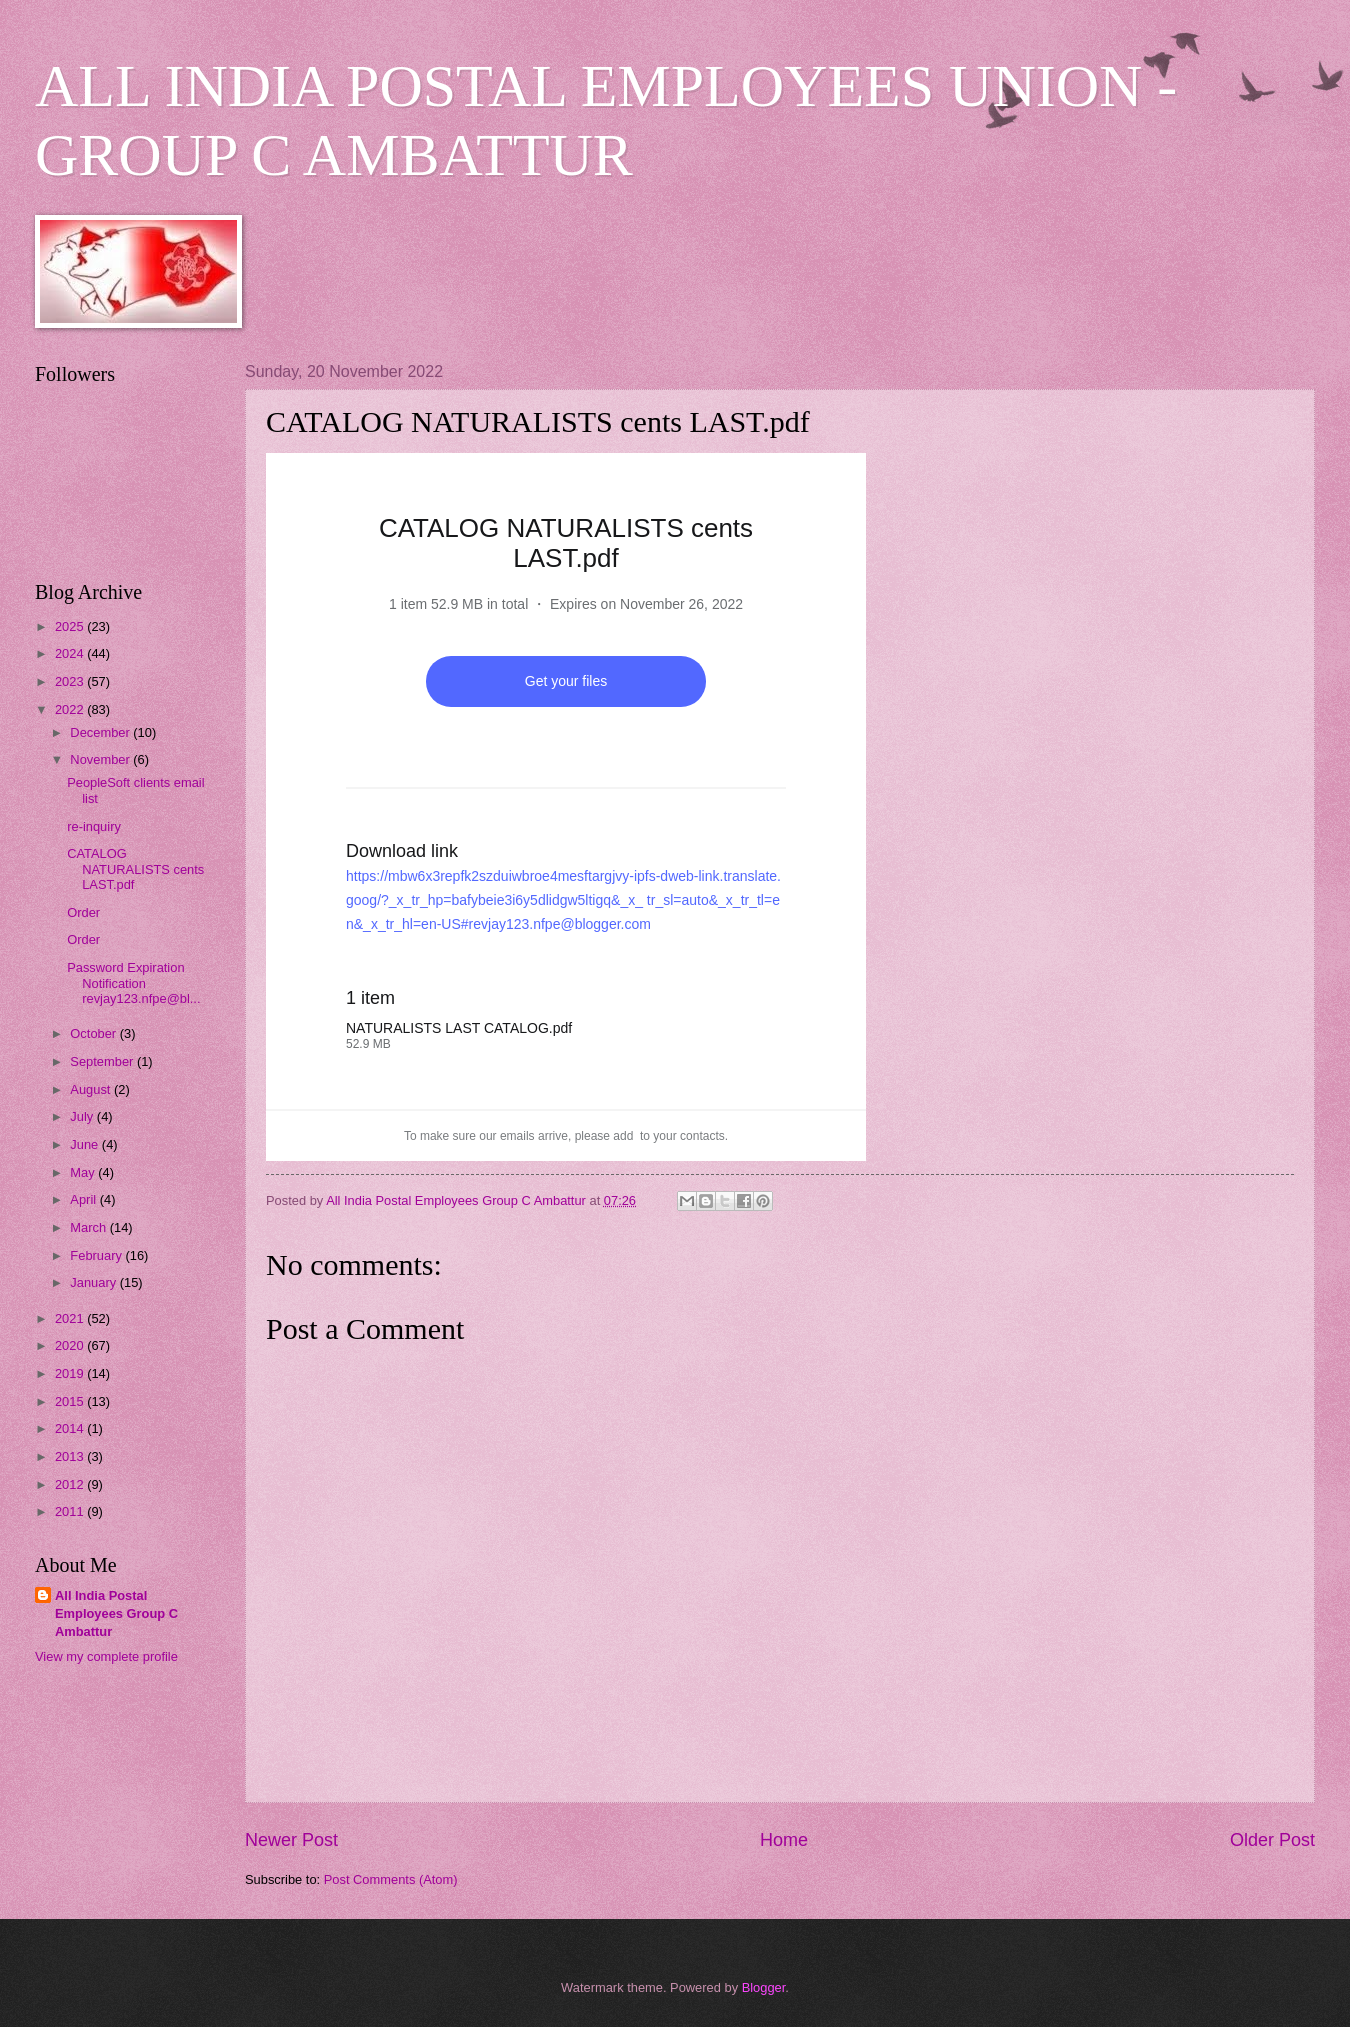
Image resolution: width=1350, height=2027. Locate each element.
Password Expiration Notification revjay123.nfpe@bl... (133, 983)
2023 (71, 681)
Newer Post (291, 1840)
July (83, 1116)
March (89, 1227)
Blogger (764, 1987)
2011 (71, 1511)
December (101, 732)
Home (784, 1840)
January (94, 1282)
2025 (71, 626)
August (92, 1089)
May (84, 1172)
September (103, 1061)
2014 (71, 1428)
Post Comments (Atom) (391, 1879)
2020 (71, 1345)
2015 (71, 1401)
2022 (71, 709)
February (97, 1255)
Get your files (566, 681)
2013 (71, 1456)
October (94, 1033)
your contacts (688, 1136)
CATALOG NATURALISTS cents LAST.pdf (135, 869)
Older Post (1272, 1840)
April (84, 1199)
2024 (71, 653)
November (101, 759)
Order (83, 912)
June (86, 1144)
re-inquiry (94, 826)
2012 (71, 1484)
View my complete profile (106, 1656)
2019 (71, 1373)
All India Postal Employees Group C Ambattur (116, 1613)
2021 (71, 1318)
